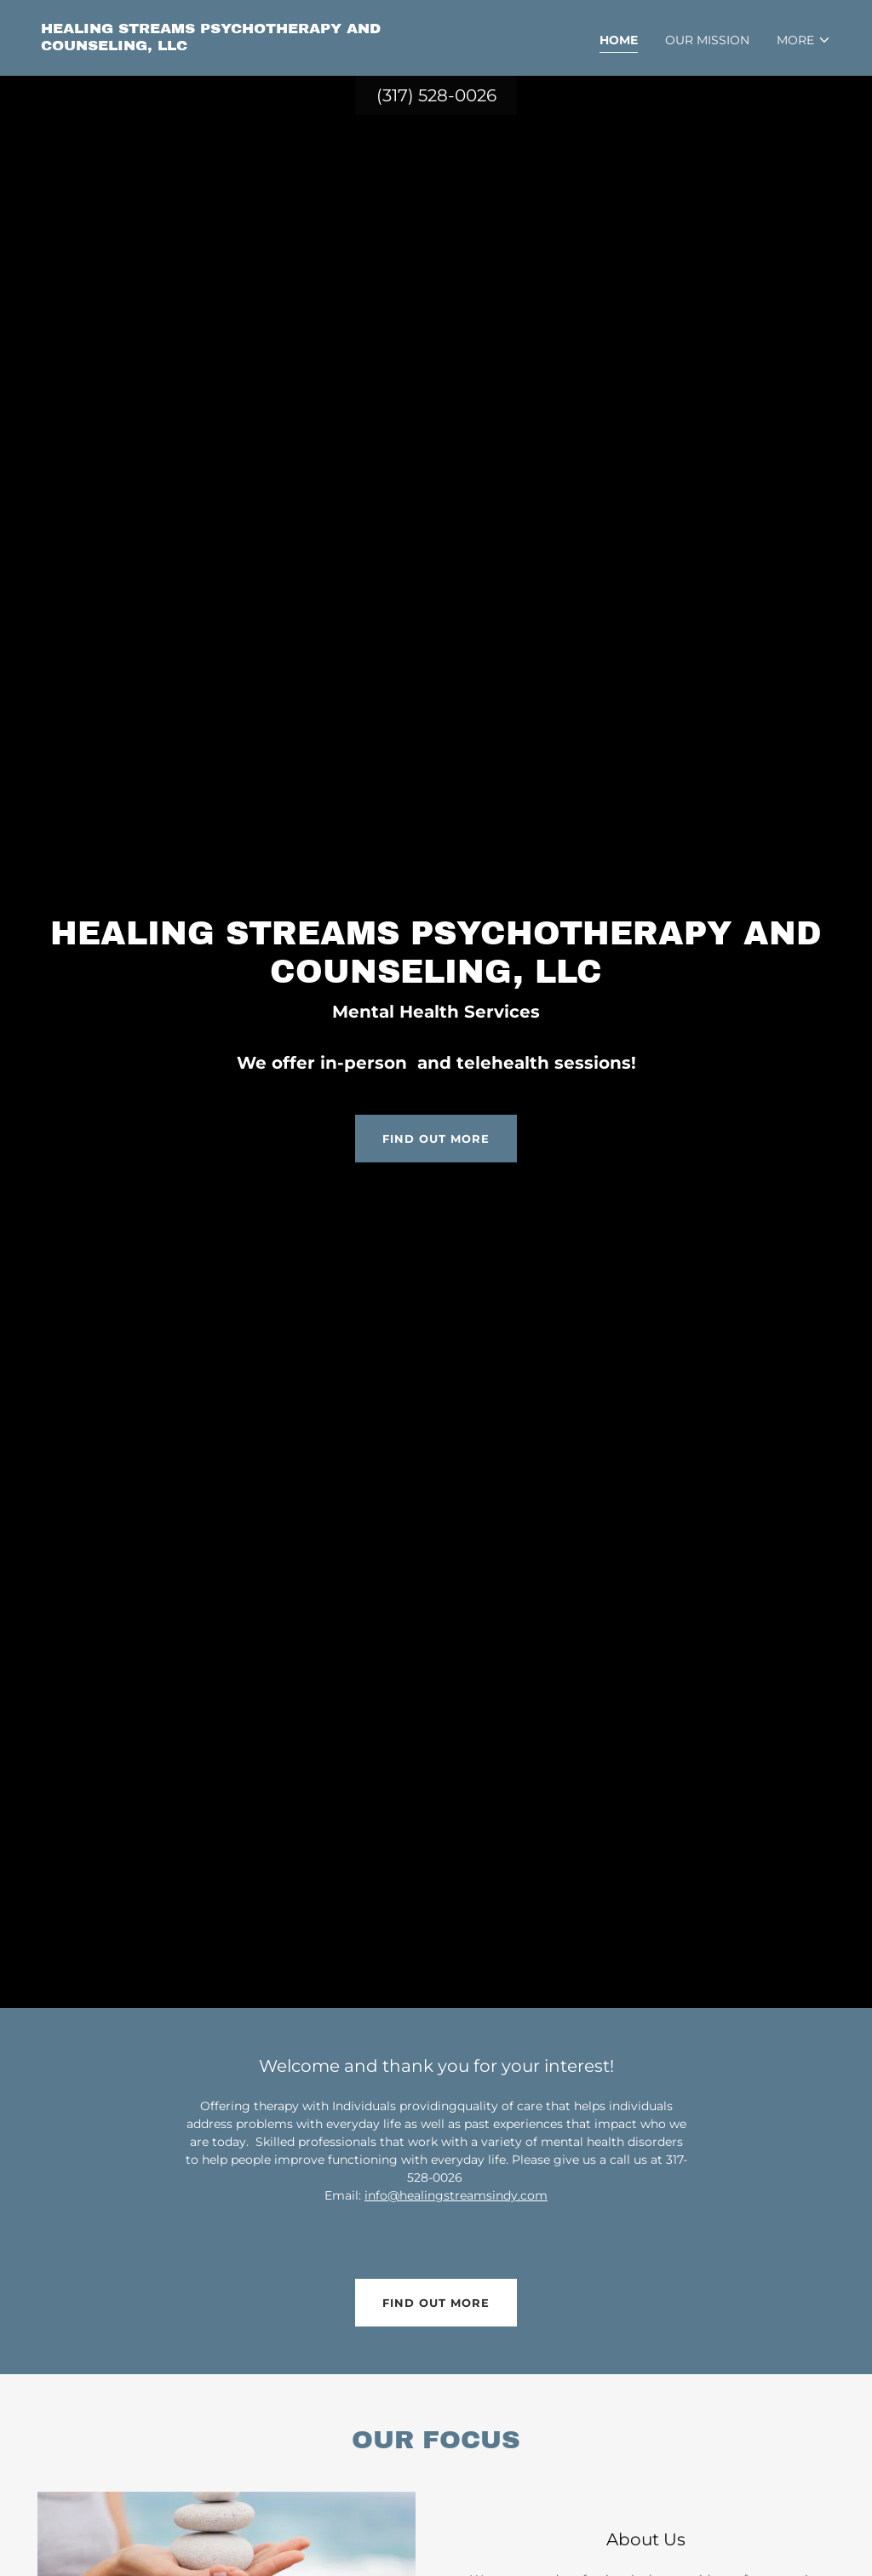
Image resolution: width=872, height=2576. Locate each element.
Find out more (436, 1138)
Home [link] (619, 40)
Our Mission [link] (707, 40)
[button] (804, 40)
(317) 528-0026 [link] (436, 95)
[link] (231, 46)
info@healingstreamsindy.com (456, 2195)
